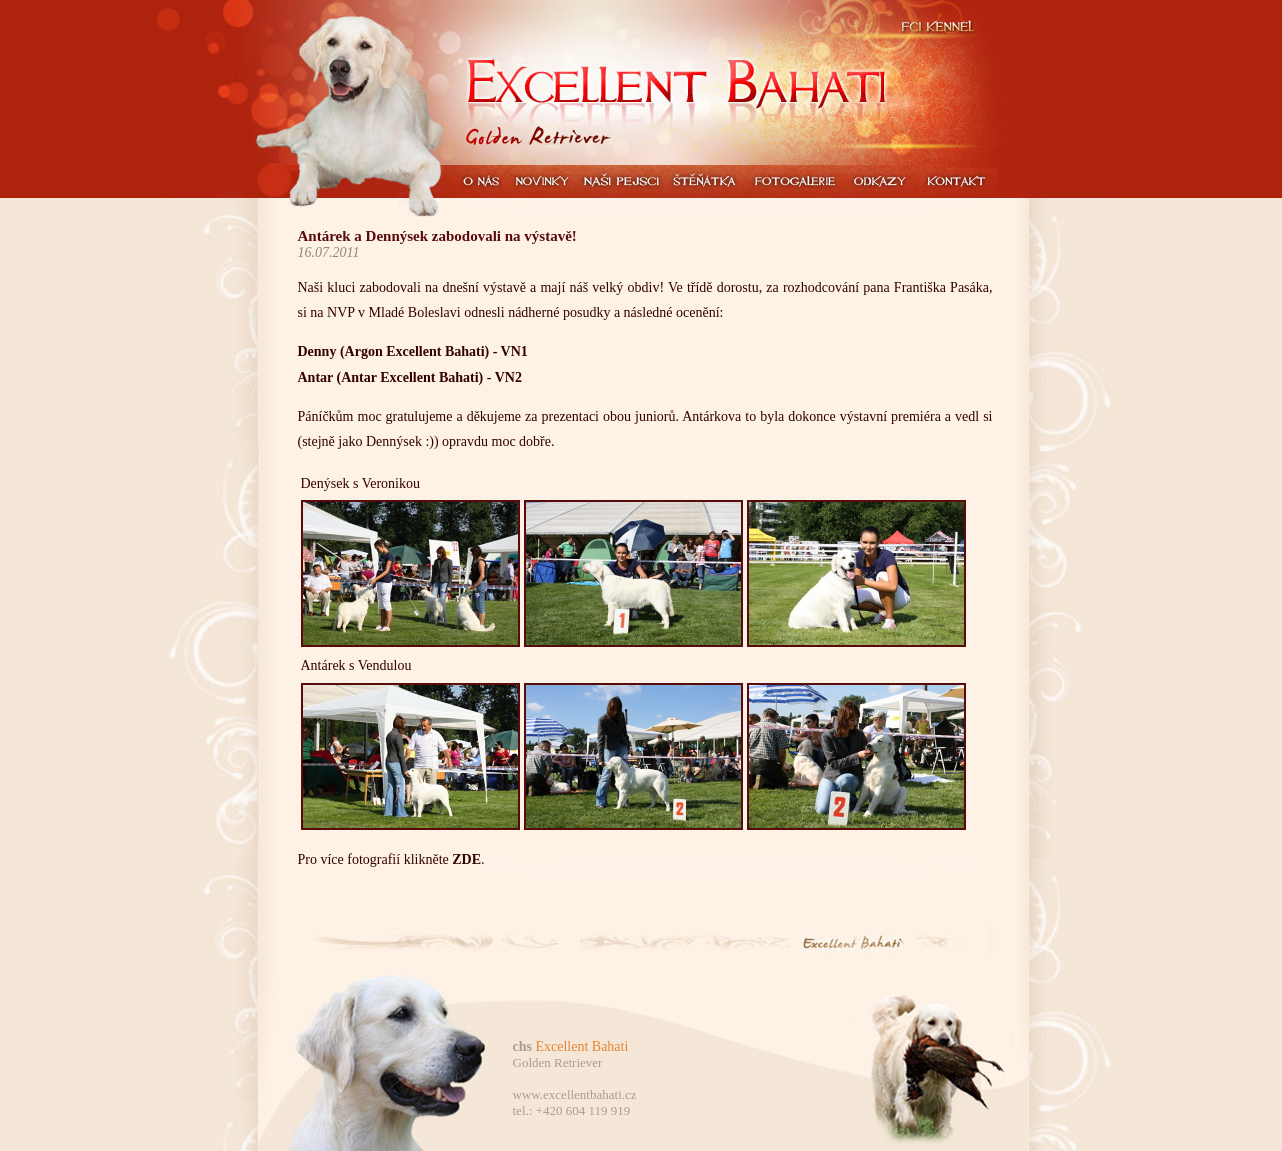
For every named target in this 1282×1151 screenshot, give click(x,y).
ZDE (466, 859)
